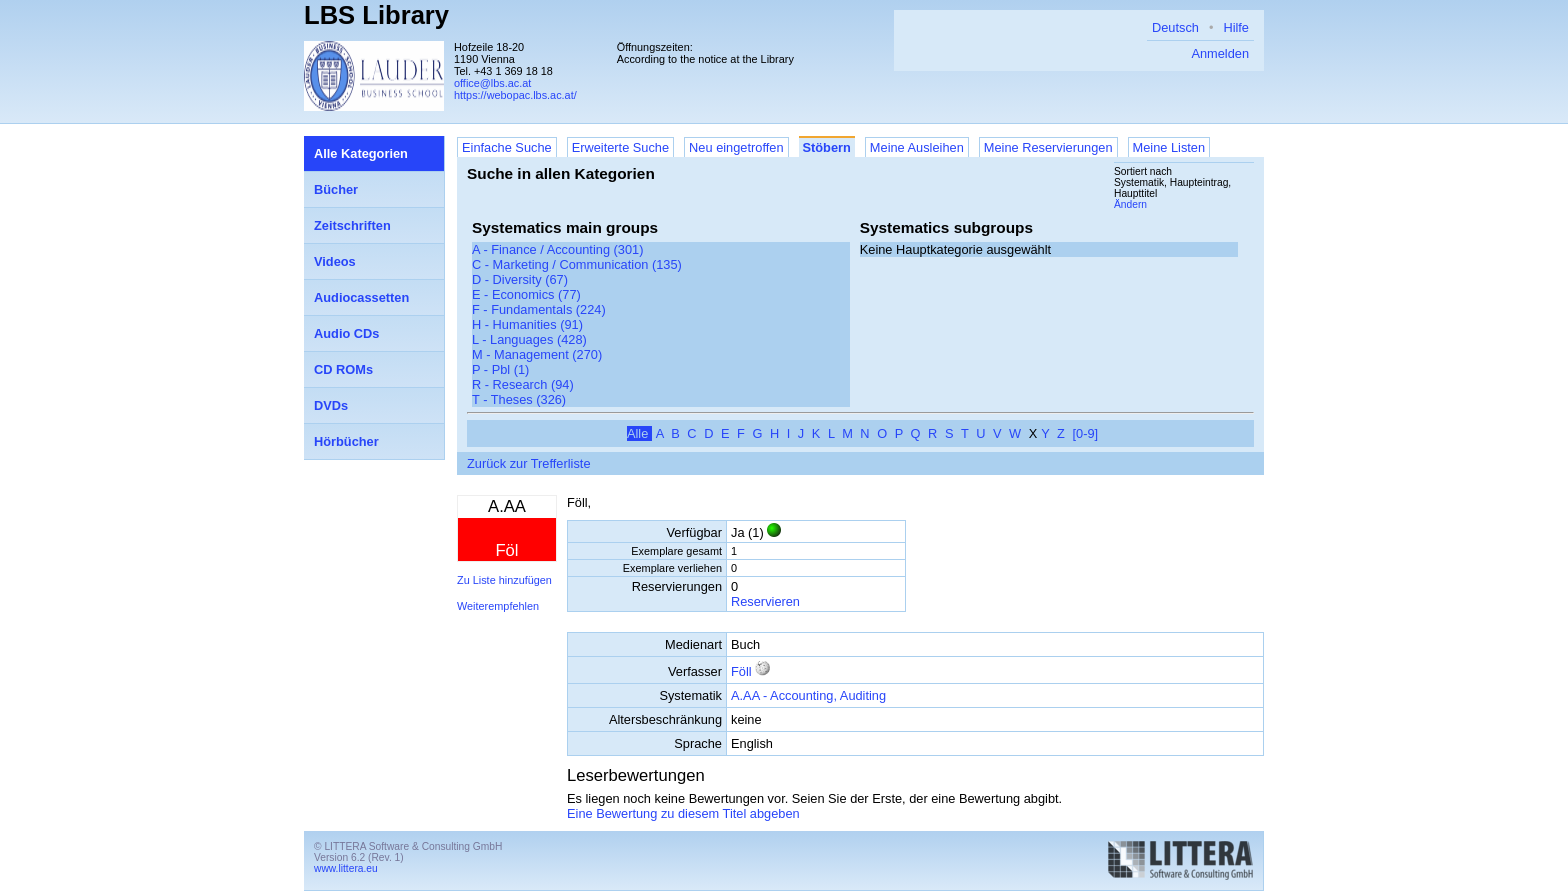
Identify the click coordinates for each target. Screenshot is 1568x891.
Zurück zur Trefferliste (529, 463)
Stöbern (827, 147)
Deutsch (1175, 27)
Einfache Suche (507, 147)
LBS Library (376, 15)
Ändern (1130, 204)
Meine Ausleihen (917, 147)
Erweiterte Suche (620, 147)
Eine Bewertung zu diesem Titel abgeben (683, 813)
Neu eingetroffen (736, 147)
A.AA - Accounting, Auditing (808, 695)
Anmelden (1220, 53)
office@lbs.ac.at (492, 83)
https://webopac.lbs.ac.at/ (515, 95)
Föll (741, 671)
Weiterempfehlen (498, 606)
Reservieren (765, 601)
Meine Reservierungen (1048, 147)
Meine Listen (1169, 147)
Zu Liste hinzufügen (504, 580)
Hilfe (1236, 27)
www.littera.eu (346, 868)
